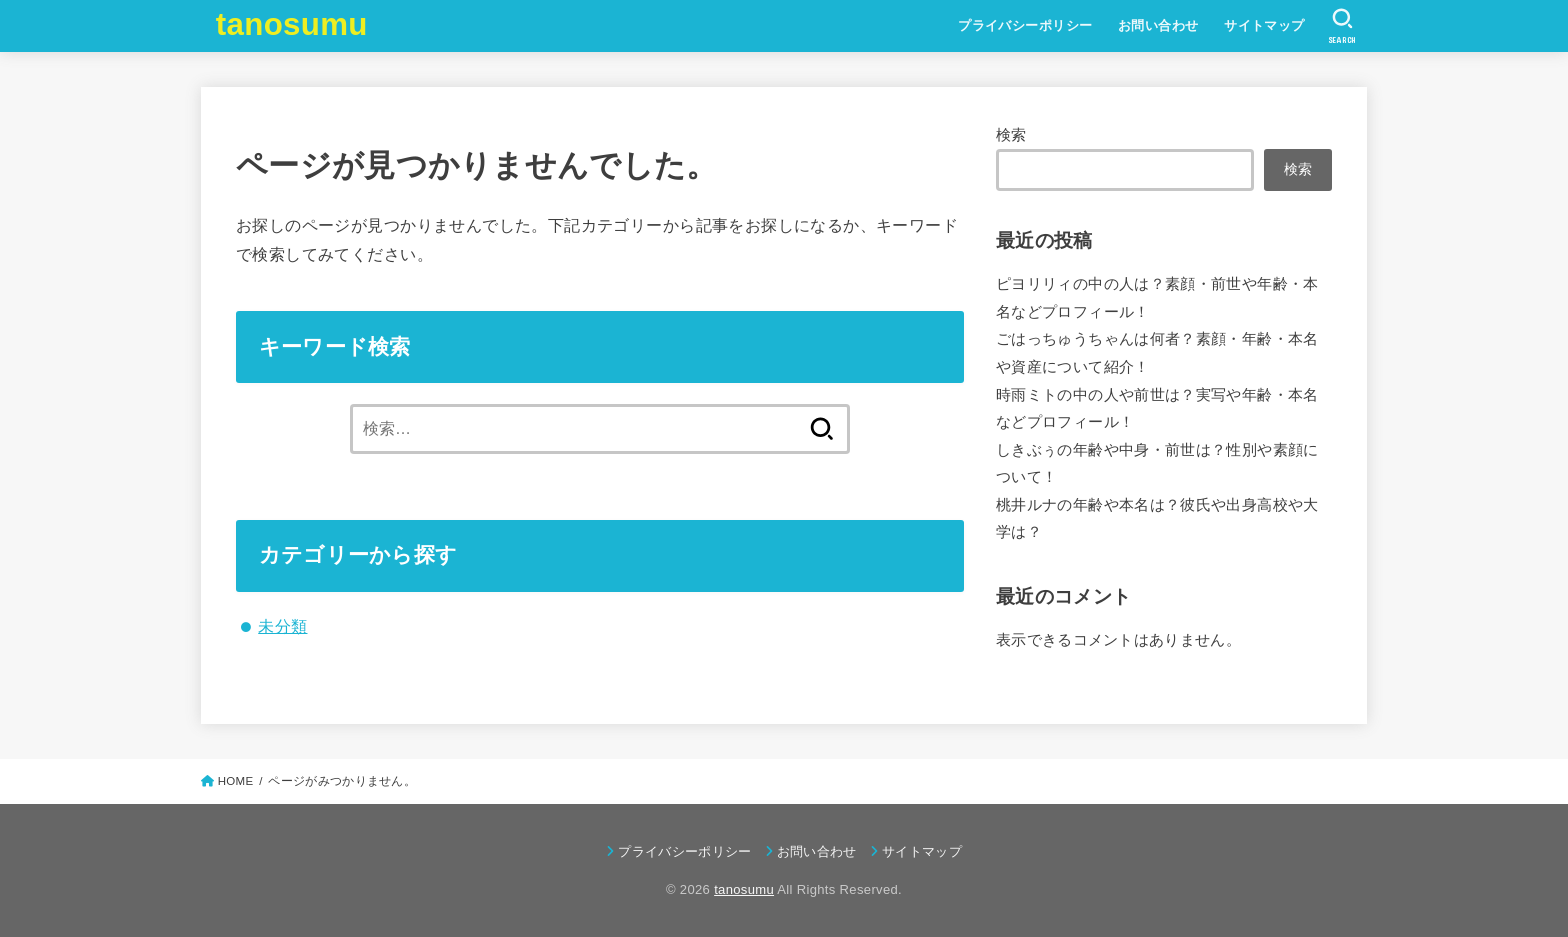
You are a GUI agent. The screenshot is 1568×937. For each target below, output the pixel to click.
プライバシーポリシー (1025, 25)
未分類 (282, 626)
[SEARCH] (1342, 26)
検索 (1011, 135)
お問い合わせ (1158, 25)
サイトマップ (1264, 25)
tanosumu (292, 24)
